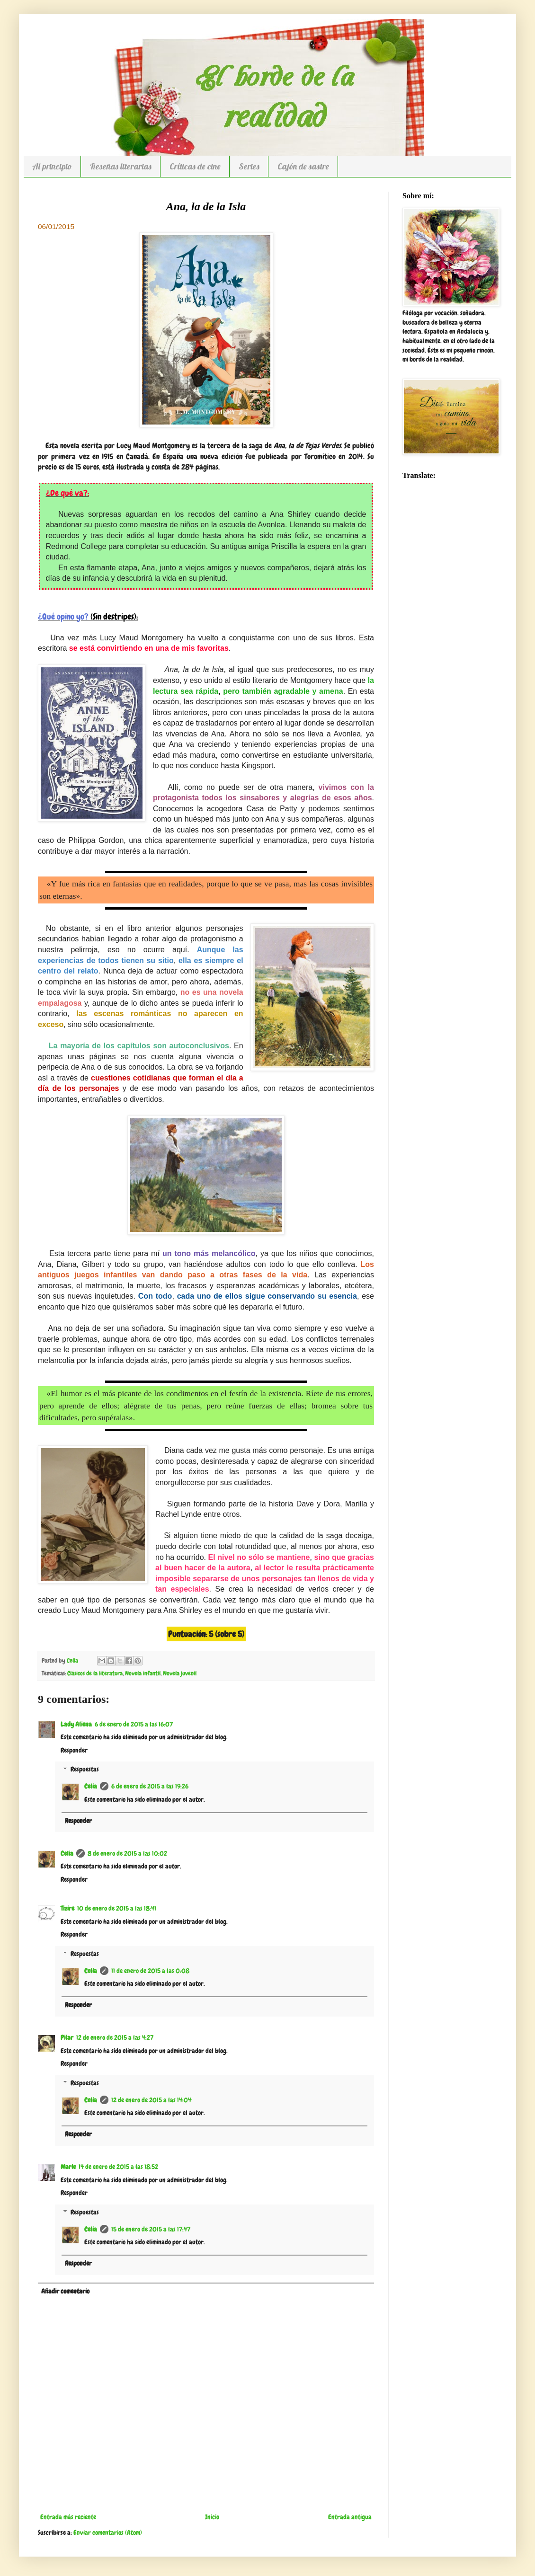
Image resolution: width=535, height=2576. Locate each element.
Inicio (212, 2517)
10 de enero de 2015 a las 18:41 (116, 1908)
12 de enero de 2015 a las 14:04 (151, 2100)
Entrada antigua (350, 2517)
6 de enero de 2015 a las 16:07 (134, 1724)
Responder (74, 1750)
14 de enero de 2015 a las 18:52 (118, 2166)
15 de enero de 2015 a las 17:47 (150, 2229)
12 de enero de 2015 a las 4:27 (114, 2037)
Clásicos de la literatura (95, 1673)
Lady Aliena (76, 1724)
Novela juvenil (179, 1673)
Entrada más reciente (68, 2517)
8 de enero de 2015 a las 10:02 (127, 1853)
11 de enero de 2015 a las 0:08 (150, 1970)
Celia (90, 1786)
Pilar (67, 2037)
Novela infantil (142, 1673)
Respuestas (85, 1769)
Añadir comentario (65, 2291)
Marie (68, 2166)
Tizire (67, 1908)
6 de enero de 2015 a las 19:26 (149, 1786)
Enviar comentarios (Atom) (107, 2532)
